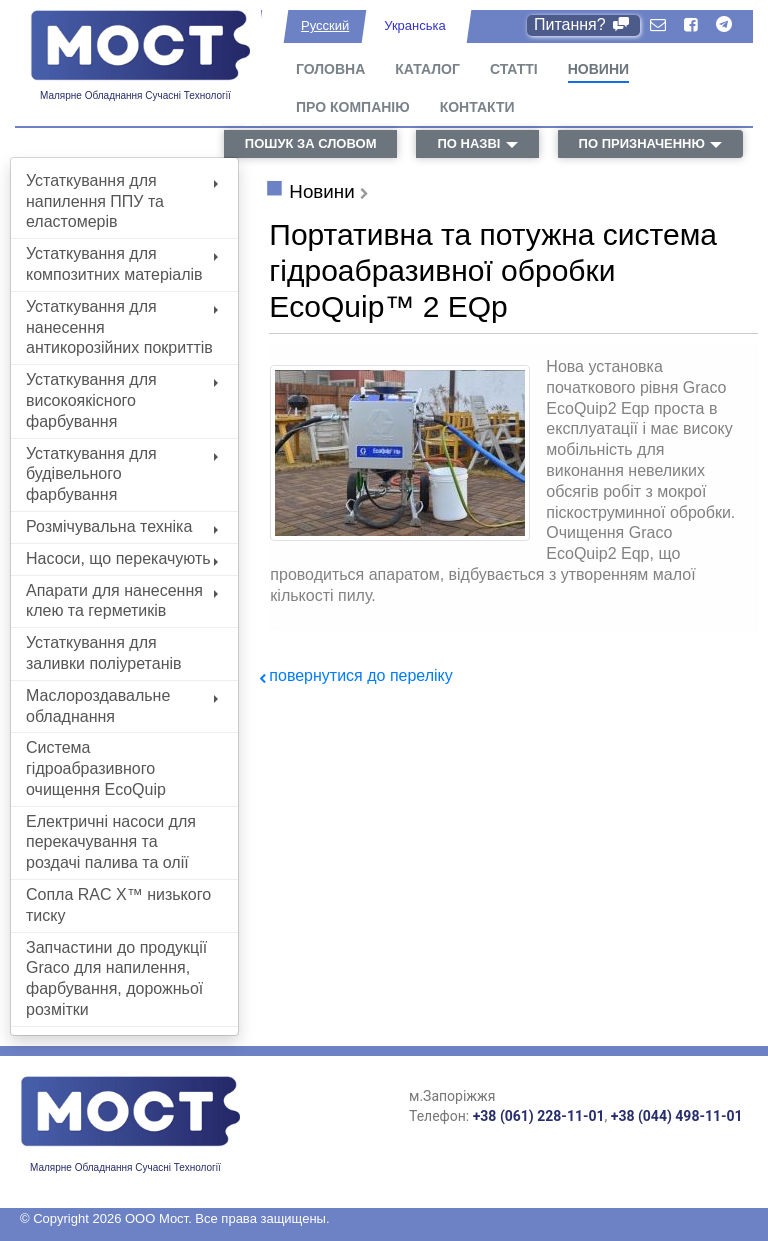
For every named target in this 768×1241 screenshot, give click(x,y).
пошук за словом (311, 143)
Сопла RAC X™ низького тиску (118, 905)
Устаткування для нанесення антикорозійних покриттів (122, 327)
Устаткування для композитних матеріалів (122, 264)
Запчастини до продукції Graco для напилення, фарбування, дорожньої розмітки (116, 978)
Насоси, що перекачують (122, 558)
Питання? (583, 24)
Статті (514, 69)
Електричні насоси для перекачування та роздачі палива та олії (111, 842)
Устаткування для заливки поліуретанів (104, 653)
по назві (468, 143)
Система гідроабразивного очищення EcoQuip (96, 768)
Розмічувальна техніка (122, 526)
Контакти (477, 107)
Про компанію (353, 107)
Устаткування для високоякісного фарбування (122, 400)
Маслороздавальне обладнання (122, 706)
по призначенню (642, 143)
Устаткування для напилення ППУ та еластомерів (122, 201)
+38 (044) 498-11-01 (677, 1116)
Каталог (427, 69)
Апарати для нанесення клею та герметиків (122, 601)
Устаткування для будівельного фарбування (122, 474)
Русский (325, 25)
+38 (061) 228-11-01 (539, 1116)
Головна (330, 69)
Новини (598, 69)
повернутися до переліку (360, 675)
